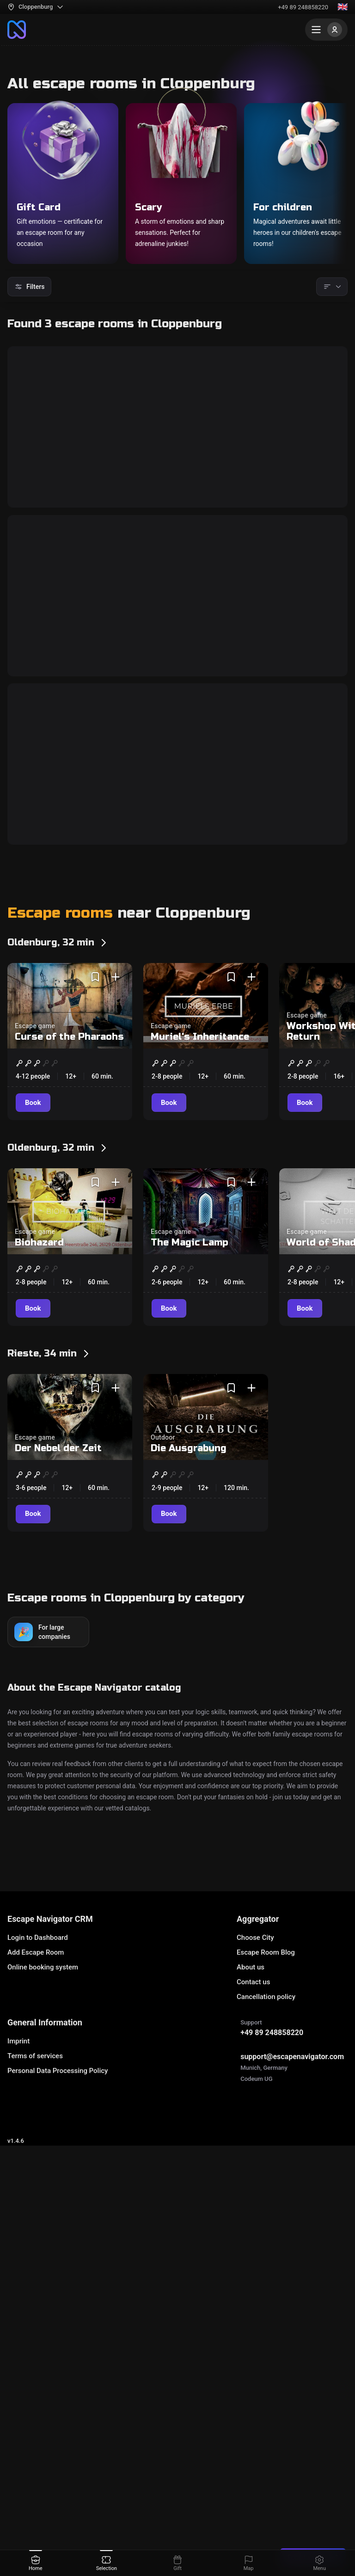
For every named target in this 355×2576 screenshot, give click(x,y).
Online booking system (42, 2443)
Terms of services (35, 2531)
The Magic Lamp (189, 1718)
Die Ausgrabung (188, 1924)
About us (250, 2443)
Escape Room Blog (266, 2428)
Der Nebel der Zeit (58, 1924)
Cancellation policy (266, 2472)
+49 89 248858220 (303, 7)
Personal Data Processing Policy (57, 2546)
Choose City (255, 2413)
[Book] (34, 651)
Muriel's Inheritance (200, 1513)
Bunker (37, 565)
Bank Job (43, 1226)
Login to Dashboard (37, 2413)
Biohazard (39, 1718)
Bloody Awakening (70, 895)
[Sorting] (332, 286)
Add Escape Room (35, 2428)
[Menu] (326, 29)
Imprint (18, 2517)
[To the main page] (16, 29)
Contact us (253, 2457)
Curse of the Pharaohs (69, 1513)
